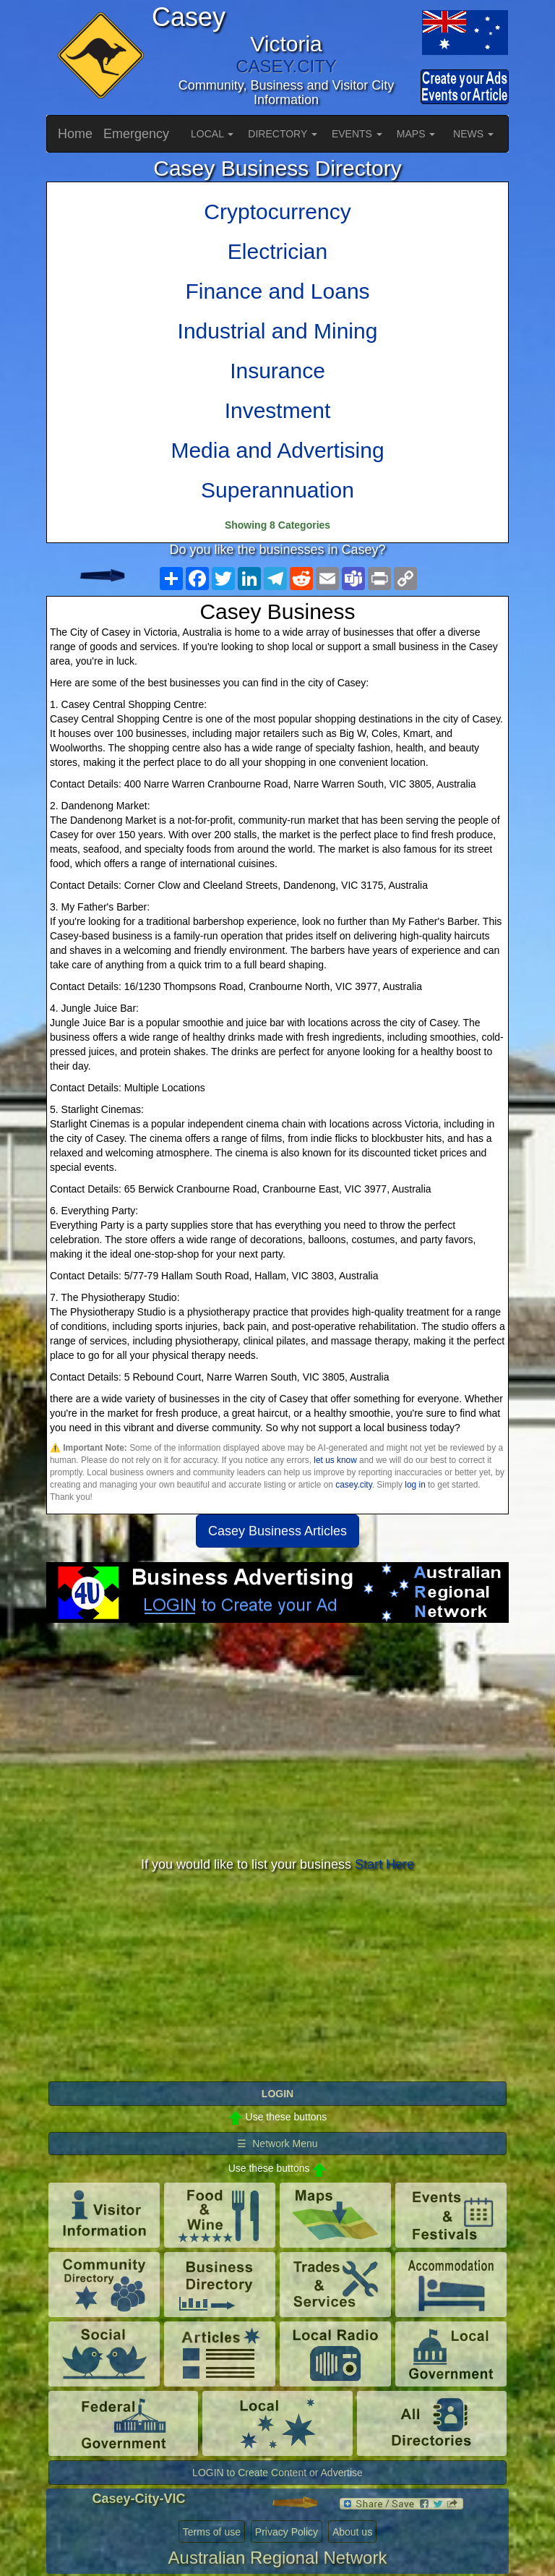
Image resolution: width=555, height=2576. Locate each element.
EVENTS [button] (357, 134)
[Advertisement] (277, 1738)
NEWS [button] (473, 134)
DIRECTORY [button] (282, 134)
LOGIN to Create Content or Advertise (277, 2472)
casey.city (353, 1485)
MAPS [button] (416, 134)
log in (415, 1485)
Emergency (136, 134)
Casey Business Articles (277, 1531)
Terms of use (212, 2532)
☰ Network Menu (277, 2143)
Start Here (384, 1864)
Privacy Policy (286, 2532)
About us (352, 2532)
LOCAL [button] (212, 134)
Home (75, 134)
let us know (335, 1460)
